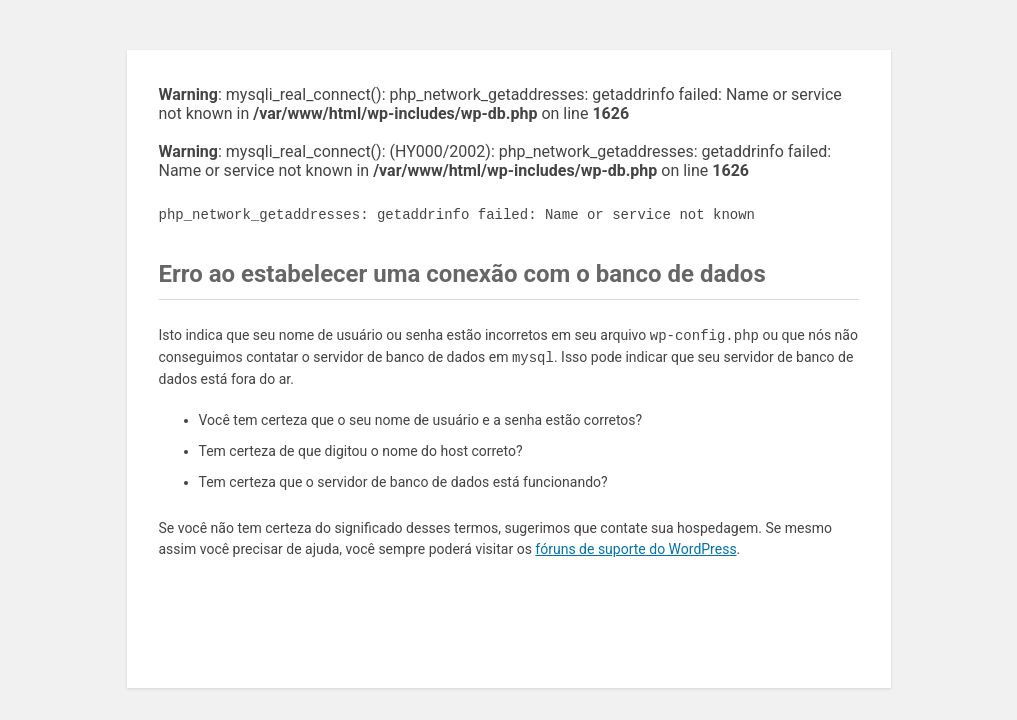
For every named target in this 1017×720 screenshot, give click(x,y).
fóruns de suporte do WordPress (635, 549)
